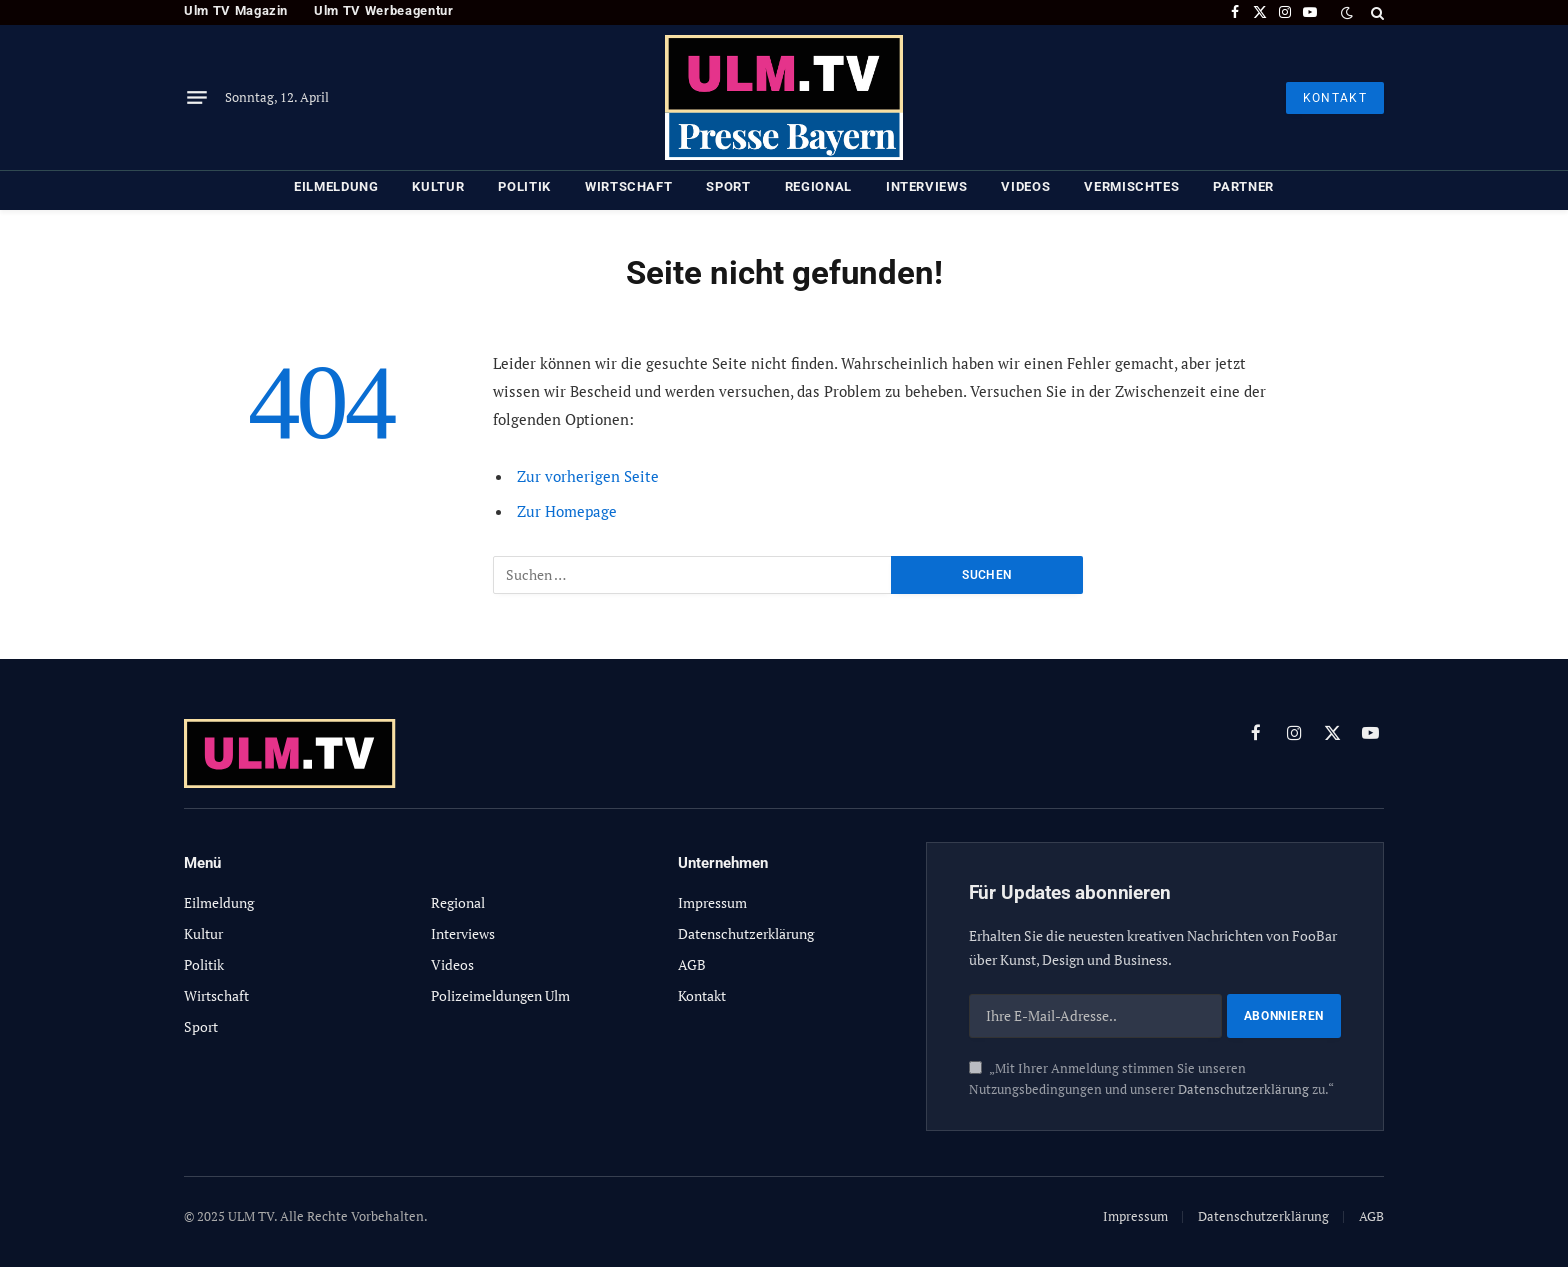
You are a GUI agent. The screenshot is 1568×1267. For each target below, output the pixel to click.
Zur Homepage (567, 511)
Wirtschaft (629, 186)
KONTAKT (1335, 98)
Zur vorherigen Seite (588, 476)
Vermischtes (1131, 186)
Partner (1243, 186)
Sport (728, 186)
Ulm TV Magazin (236, 10)
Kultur (438, 186)
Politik (524, 186)
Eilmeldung (336, 186)
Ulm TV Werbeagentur (383, 10)
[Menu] (197, 98)
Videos (1025, 186)
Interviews (927, 186)
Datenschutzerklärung (1243, 1089)
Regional (818, 186)
